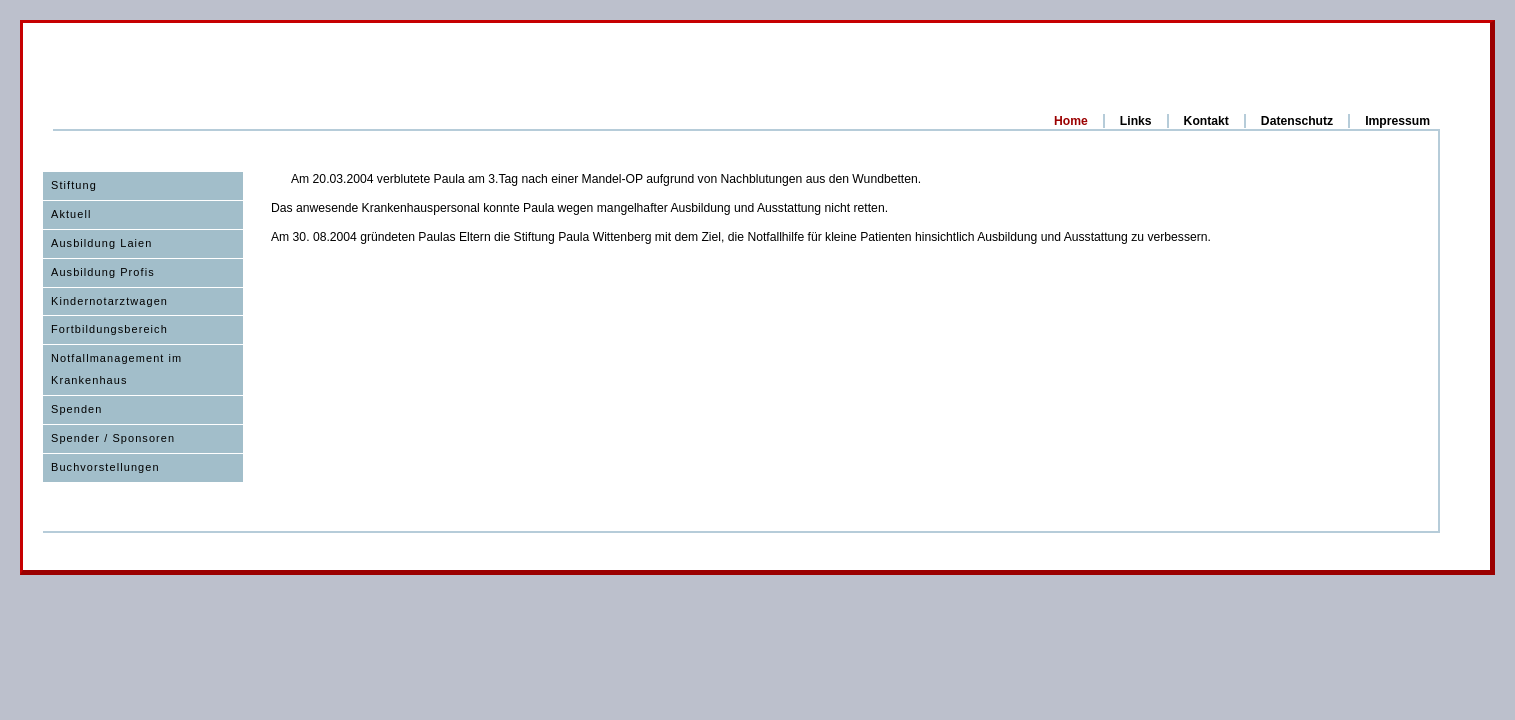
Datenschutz (1297, 121)
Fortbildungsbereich (109, 329)
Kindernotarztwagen (109, 301)
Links (1136, 121)
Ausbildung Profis (103, 272)
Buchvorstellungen (105, 467)
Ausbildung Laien (101, 243)
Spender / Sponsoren (113, 438)
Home (1071, 121)
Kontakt (1206, 121)
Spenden (76, 409)
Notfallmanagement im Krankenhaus (116, 369)
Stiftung (74, 185)
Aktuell (71, 214)
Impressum (1397, 121)
